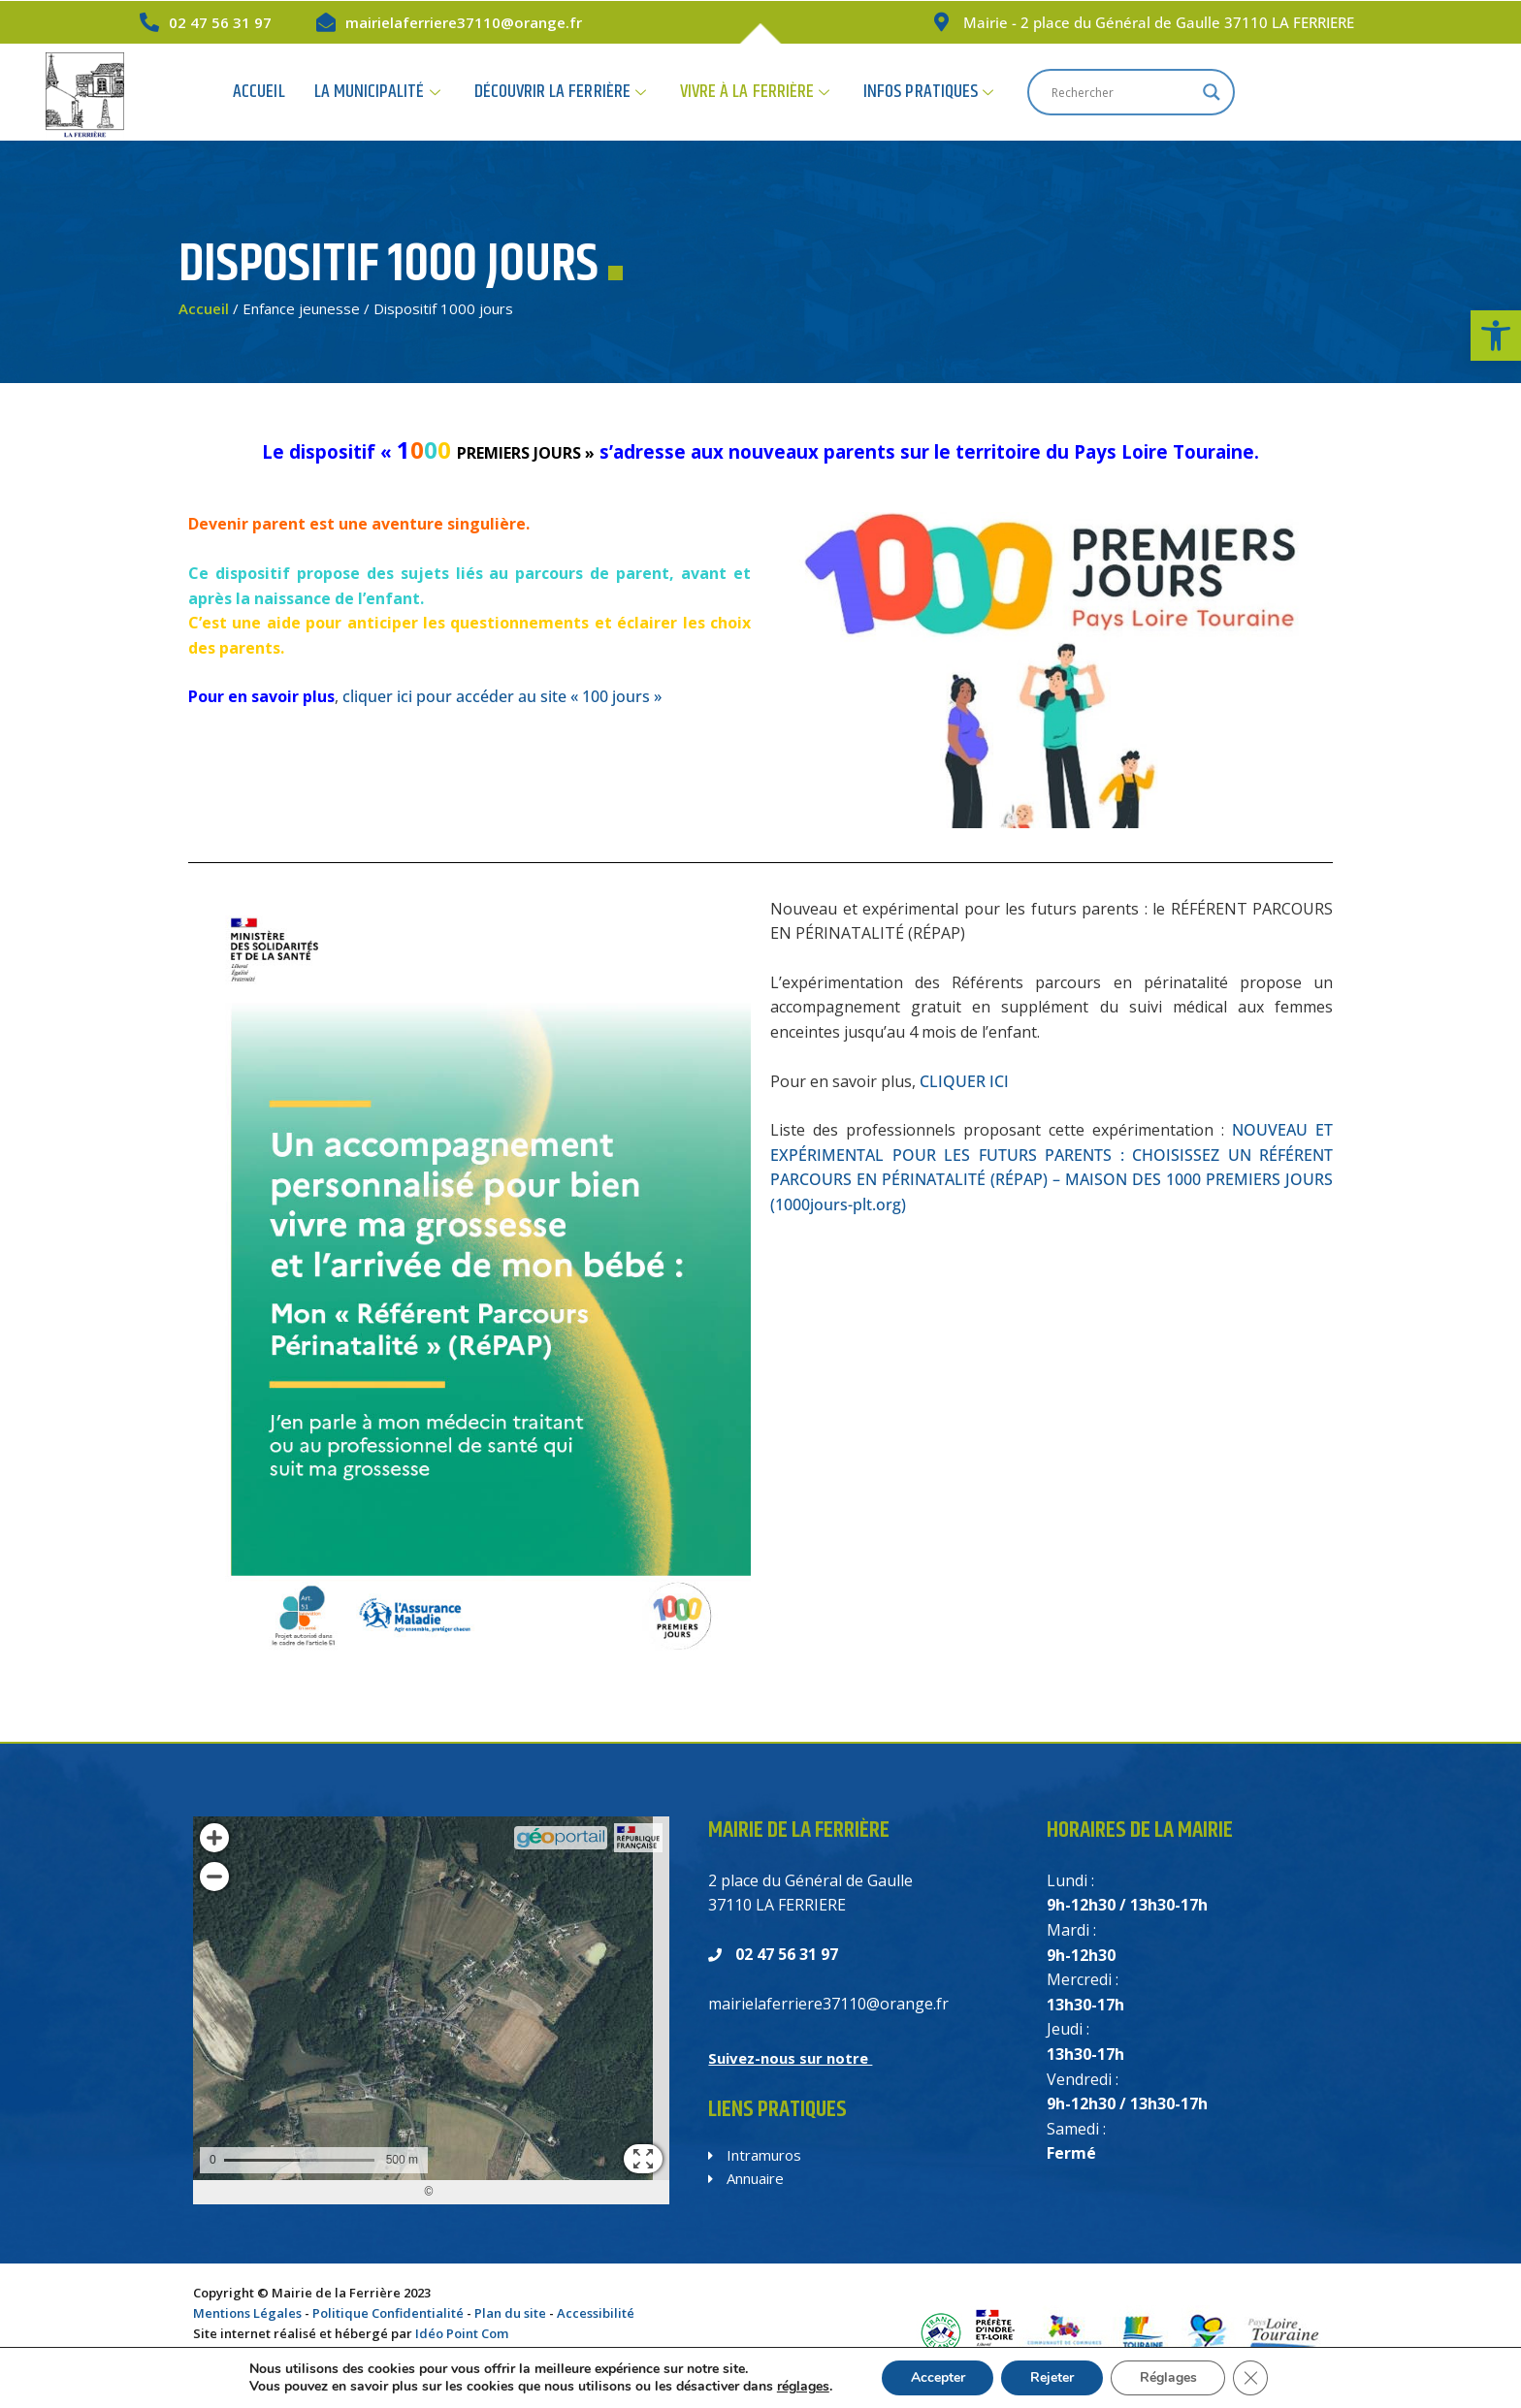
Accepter (937, 2377)
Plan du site (510, 2313)
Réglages (1168, 2377)
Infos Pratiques (1070, 92)
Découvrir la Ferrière (706, 92)
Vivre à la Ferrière (898, 92)
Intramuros (754, 2155)
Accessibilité (595, 2313)
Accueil (407, 92)
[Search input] (1264, 92)
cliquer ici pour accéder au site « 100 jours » (502, 696)
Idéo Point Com (461, 2333)
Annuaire (746, 2178)
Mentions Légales (247, 2313)
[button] (1496, 335)
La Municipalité (524, 92)
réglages (802, 2386)
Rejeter (1052, 2377)
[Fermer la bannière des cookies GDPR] (1251, 2377)
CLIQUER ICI (964, 1081)
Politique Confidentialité (388, 2313)
